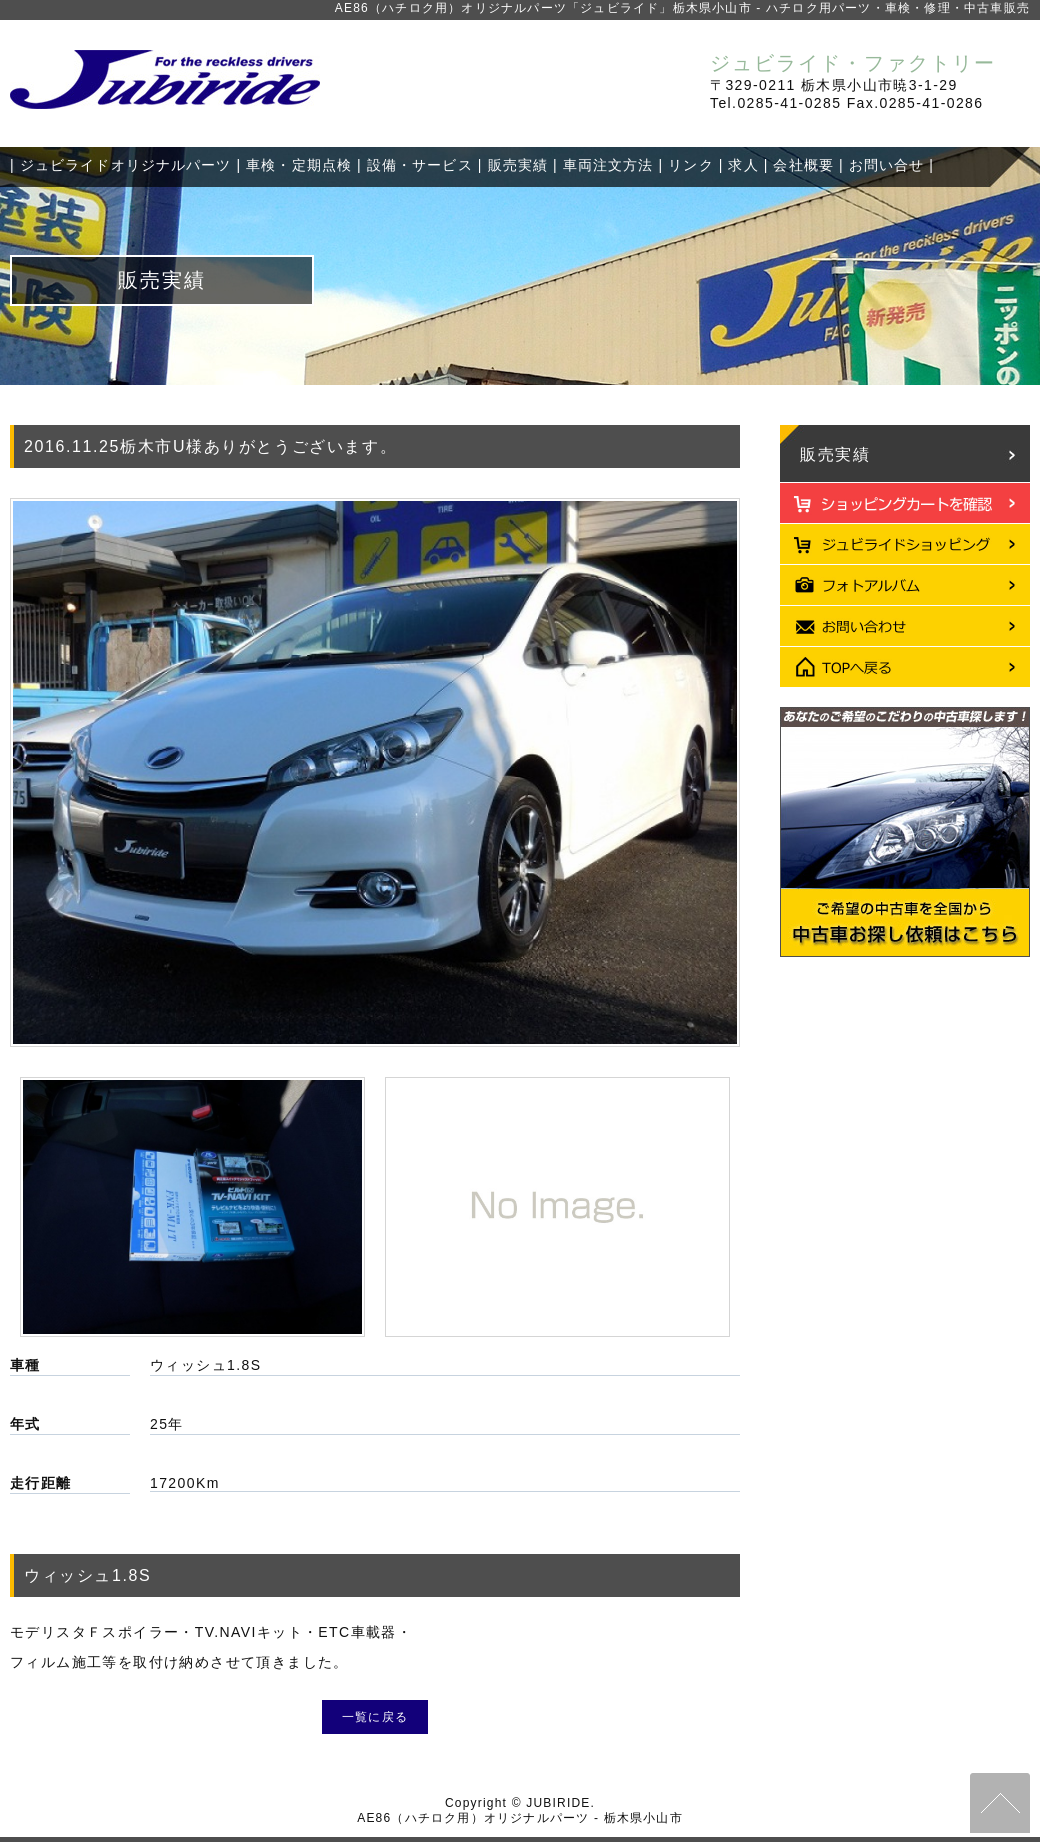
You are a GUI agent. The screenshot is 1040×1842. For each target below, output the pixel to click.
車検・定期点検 (299, 165)
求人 (743, 165)
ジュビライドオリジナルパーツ (126, 165)
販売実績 (518, 165)
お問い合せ (887, 165)
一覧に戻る (375, 1717)
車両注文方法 (608, 165)
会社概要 (803, 165)
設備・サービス (420, 165)
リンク (690, 165)
